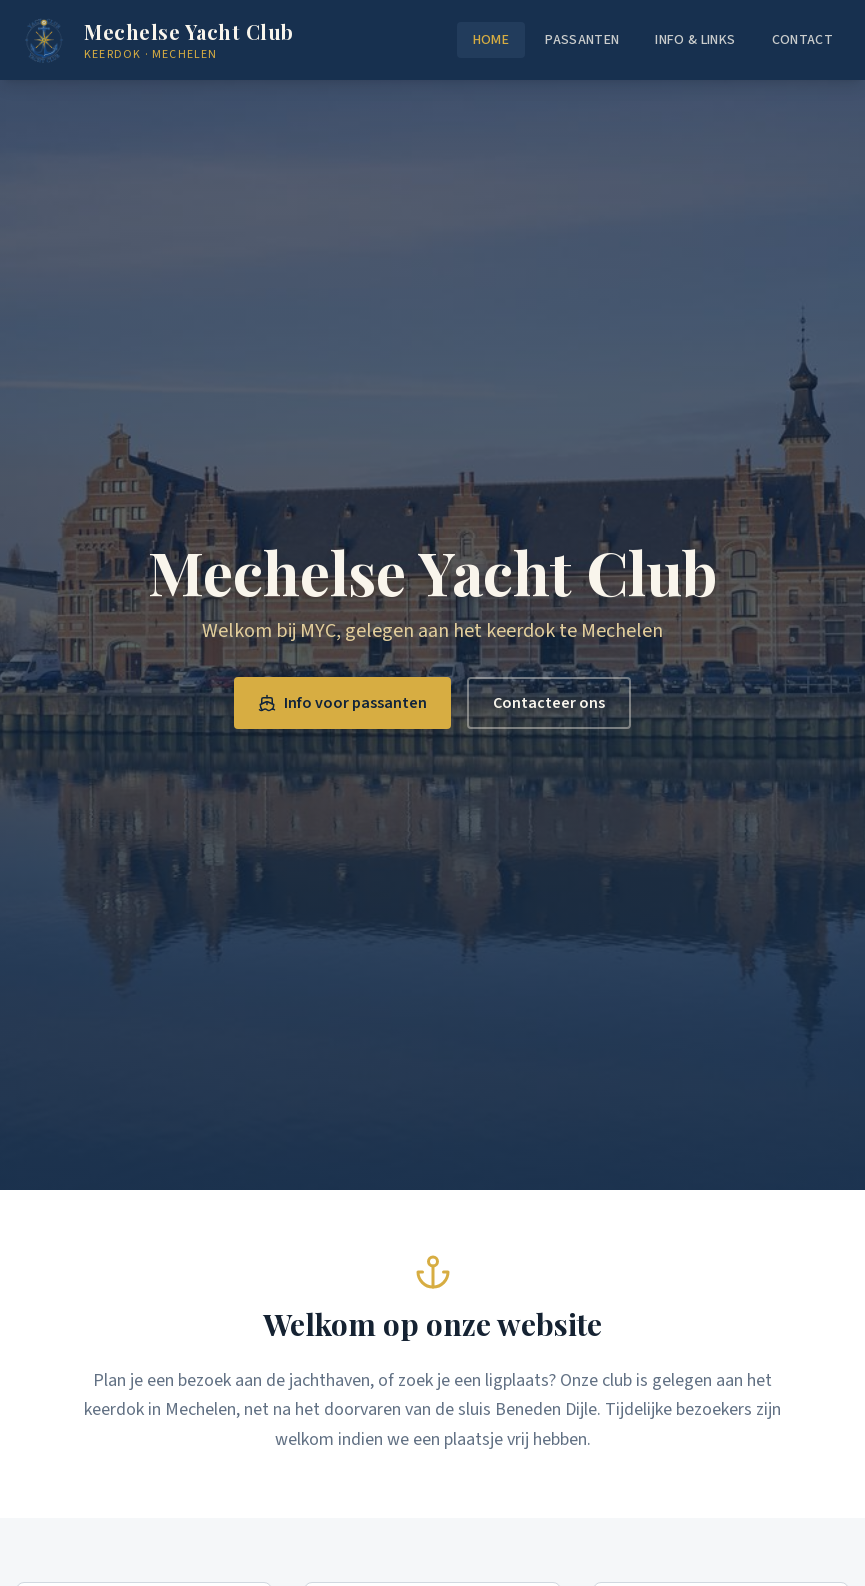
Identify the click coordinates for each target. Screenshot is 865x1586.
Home (491, 40)
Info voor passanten (342, 703)
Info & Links (695, 40)
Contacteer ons (549, 703)
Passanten (582, 40)
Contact (802, 40)
